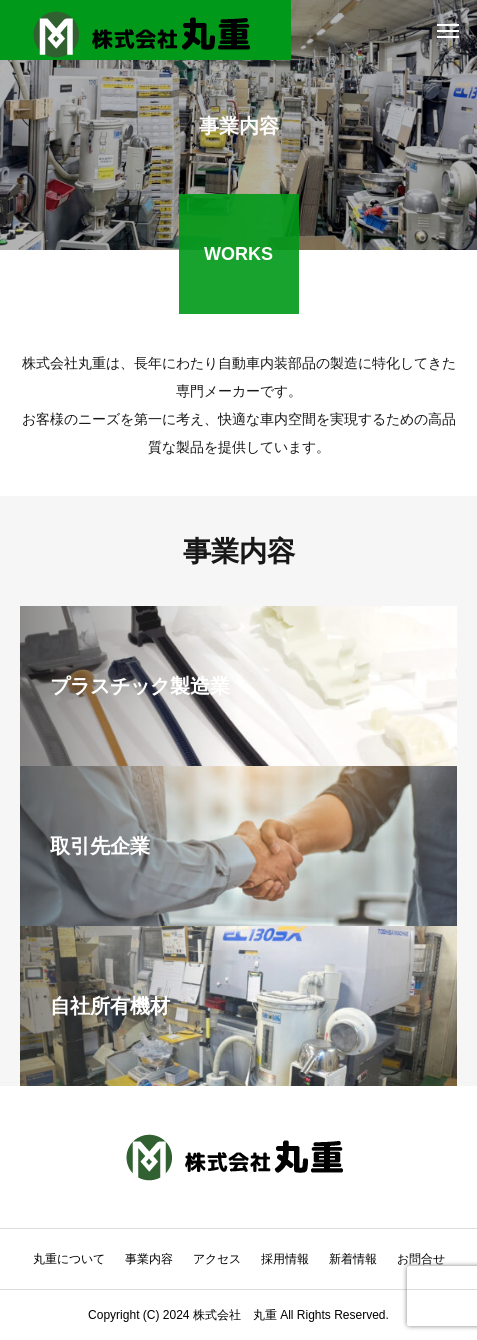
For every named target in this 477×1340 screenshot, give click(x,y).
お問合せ (421, 1259)
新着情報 (353, 1259)
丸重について (69, 1259)
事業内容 (149, 1259)
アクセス (217, 1259)
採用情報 (285, 1259)
